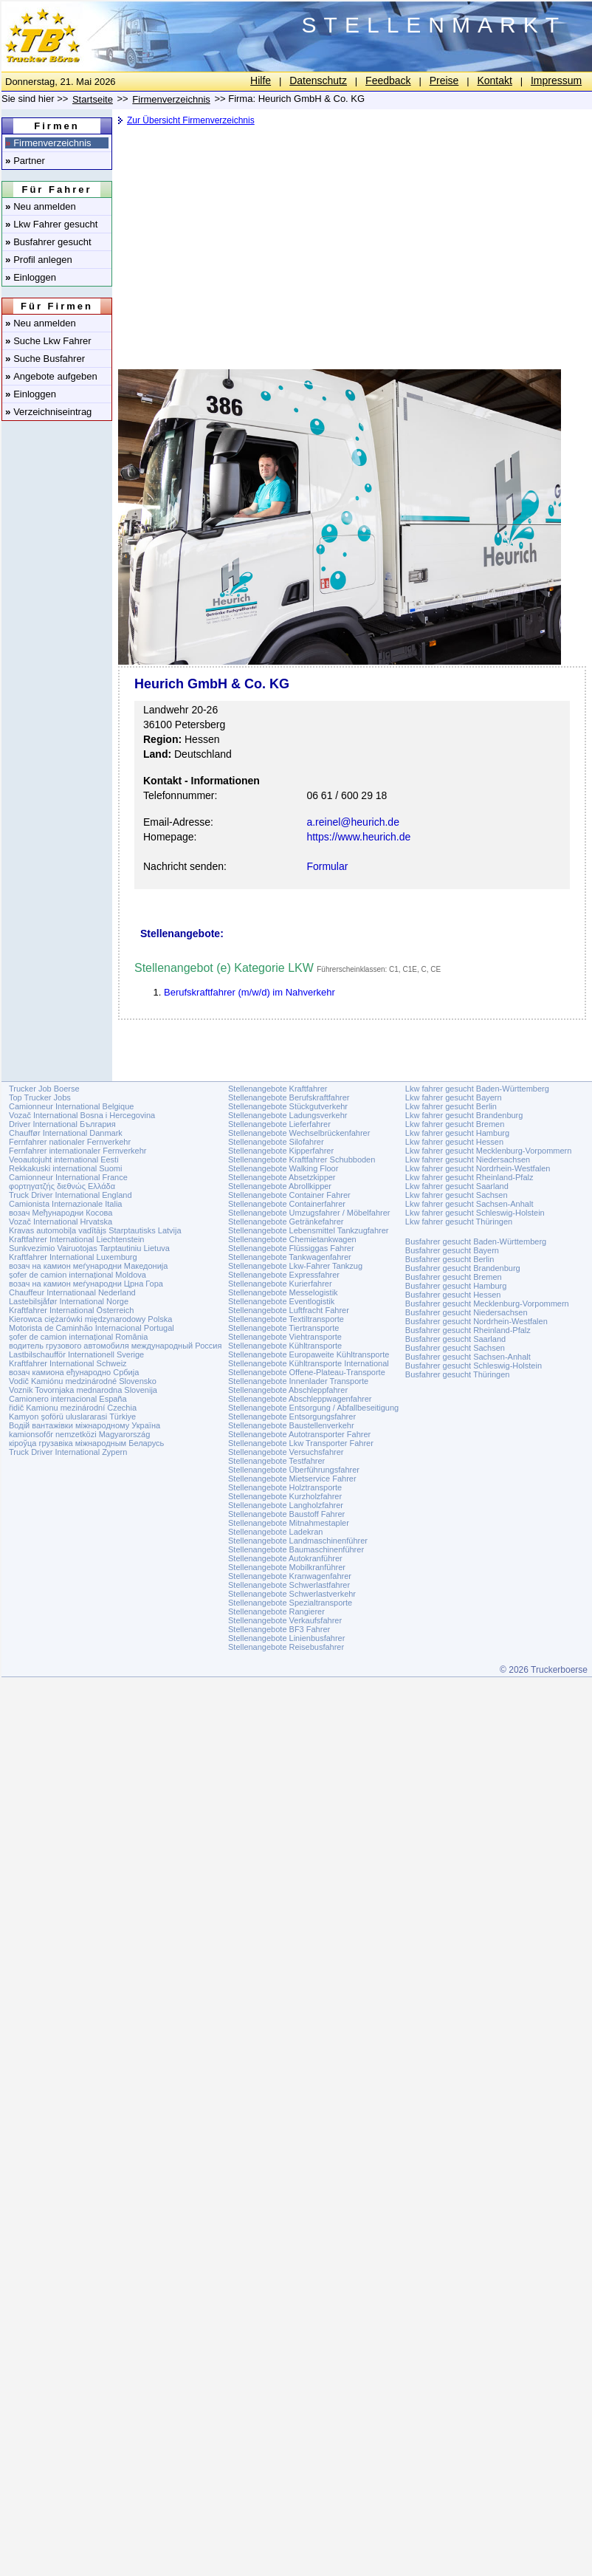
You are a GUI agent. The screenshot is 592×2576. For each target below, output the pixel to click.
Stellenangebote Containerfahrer (286, 1203)
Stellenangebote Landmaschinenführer (298, 1540)
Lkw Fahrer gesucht (51, 224)
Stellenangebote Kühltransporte (285, 1345)
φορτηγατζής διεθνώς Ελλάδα (62, 1186)
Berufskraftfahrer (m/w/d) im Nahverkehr (249, 992)
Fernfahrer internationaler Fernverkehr (77, 1150)
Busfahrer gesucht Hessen (453, 1294)
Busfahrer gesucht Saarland (455, 1339)
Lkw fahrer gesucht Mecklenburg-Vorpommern (488, 1150)
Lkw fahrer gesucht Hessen (454, 1141)
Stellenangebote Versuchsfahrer (286, 1452)
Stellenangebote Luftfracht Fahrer (288, 1310)
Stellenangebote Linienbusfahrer (286, 1638)
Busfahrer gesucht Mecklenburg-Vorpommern (487, 1303)
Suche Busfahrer (45, 358)
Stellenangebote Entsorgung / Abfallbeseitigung (313, 1407)
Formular (327, 866)
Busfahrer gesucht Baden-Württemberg (475, 1241)
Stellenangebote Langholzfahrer (285, 1505)
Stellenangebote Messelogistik (283, 1292)
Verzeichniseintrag (48, 411)
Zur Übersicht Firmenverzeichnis (191, 120)
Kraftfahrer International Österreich (71, 1310)
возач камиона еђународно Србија (74, 1372)
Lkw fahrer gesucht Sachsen (456, 1195)
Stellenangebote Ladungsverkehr (287, 1115)
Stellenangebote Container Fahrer (289, 1195)
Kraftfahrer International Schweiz (68, 1363)
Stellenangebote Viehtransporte (285, 1336)
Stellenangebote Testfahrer (276, 1460)
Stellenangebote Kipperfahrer (281, 1150)
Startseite (92, 99)
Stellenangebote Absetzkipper (282, 1177)
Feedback (387, 80)
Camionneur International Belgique (71, 1106)
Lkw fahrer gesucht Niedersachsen (467, 1159)
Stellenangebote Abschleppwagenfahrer (299, 1398)
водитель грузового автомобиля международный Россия (115, 1345)
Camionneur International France (68, 1177)
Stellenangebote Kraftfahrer (278, 1088)
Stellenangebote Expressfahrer (284, 1274)
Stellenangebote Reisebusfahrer (286, 1646)
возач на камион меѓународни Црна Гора (86, 1283)
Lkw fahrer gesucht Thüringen (458, 1221)
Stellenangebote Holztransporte (285, 1487)
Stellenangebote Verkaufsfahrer (285, 1620)
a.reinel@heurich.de (352, 822)
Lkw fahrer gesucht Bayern (453, 1097)
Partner (25, 160)
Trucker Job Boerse (44, 1088)
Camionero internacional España (68, 1398)
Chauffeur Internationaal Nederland (72, 1292)
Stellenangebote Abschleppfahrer (288, 1389)
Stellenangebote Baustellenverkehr (291, 1425)
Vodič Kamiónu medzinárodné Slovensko (82, 1381)
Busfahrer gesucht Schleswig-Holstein (473, 1365)
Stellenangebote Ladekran (275, 1531)
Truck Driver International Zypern (68, 1452)
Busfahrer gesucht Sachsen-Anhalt (468, 1356)
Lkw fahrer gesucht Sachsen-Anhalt (469, 1203)
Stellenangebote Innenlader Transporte (298, 1381)
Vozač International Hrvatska (60, 1221)
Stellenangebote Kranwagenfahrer (289, 1576)
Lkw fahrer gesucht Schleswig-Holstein (475, 1212)
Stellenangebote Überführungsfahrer (293, 1469)
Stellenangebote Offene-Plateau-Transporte (306, 1372)
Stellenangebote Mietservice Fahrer (292, 1478)
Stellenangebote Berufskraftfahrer (289, 1097)
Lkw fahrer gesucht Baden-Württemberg (477, 1088)
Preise (444, 80)
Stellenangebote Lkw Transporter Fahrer (301, 1443)
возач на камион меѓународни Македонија (88, 1265)
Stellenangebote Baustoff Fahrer (286, 1514)
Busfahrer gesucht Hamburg (456, 1285)
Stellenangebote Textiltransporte (286, 1319)
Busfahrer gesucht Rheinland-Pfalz (468, 1330)
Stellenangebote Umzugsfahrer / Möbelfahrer (309, 1212)
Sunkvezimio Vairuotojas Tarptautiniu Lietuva (89, 1248)
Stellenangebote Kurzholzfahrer (285, 1496)
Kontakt (494, 80)
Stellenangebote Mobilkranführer (286, 1567)
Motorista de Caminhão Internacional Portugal (91, 1327)
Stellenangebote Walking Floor (283, 1168)
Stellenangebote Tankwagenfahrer (289, 1257)
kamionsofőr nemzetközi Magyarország (79, 1434)
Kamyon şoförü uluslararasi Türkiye (72, 1416)
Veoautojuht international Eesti (64, 1159)
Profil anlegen (38, 259)
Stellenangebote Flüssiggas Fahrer (291, 1248)
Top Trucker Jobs (40, 1097)
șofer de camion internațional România (78, 1336)
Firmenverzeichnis (48, 142)
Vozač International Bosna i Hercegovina (82, 1115)
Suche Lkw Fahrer (48, 340)
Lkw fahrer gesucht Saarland (457, 1186)
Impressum (556, 80)
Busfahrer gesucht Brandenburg (462, 1268)
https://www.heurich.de (358, 837)
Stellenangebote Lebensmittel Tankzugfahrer (308, 1230)
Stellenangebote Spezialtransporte (290, 1602)
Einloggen (30, 277)
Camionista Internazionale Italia (65, 1203)
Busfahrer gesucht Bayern (452, 1250)
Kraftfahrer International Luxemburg (73, 1257)
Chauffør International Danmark (66, 1132)
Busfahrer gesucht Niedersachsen (466, 1312)
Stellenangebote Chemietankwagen (292, 1239)
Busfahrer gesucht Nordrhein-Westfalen (476, 1321)
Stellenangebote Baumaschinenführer (296, 1549)
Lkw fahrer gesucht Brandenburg (464, 1115)
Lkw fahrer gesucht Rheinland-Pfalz (469, 1177)
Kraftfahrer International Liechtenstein (76, 1239)
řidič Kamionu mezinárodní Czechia (73, 1407)
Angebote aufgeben (51, 376)
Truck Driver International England (70, 1195)
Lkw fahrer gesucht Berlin (451, 1106)
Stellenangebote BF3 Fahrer (279, 1629)
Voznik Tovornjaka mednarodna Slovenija (83, 1389)
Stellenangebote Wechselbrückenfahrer (299, 1132)
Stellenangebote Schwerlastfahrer (289, 1584)
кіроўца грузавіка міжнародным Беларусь (86, 1443)
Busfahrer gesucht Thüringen (457, 1374)
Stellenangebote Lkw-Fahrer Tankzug (295, 1265)
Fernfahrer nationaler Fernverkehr (70, 1141)
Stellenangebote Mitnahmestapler (288, 1522)
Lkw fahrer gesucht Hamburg (457, 1132)
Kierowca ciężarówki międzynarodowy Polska (90, 1319)
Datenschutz (318, 80)
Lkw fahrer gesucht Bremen (455, 1124)
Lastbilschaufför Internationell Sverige (76, 1354)
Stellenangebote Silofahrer (276, 1141)
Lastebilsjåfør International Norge (68, 1301)
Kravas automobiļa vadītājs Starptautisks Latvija (95, 1230)
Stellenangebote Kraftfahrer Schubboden (301, 1159)
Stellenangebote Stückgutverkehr (288, 1106)
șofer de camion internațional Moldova (77, 1274)
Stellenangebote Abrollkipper (279, 1186)
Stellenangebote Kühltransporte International (308, 1363)
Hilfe (260, 80)
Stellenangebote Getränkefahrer (286, 1221)
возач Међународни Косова (60, 1212)
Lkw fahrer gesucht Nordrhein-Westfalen (478, 1168)
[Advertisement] (342, 240)
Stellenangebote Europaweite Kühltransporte (308, 1354)
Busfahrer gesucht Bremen (453, 1276)
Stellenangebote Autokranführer (285, 1558)
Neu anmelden (40, 206)
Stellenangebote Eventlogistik (281, 1301)
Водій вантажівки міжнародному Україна (84, 1425)
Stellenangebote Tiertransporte (283, 1327)
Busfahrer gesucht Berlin (449, 1259)
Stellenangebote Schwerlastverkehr (292, 1593)
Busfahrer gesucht (48, 241)
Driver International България (62, 1124)
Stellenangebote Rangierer (276, 1611)
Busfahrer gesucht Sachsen (455, 1347)
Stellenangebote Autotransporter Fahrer (299, 1434)
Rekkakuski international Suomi (65, 1168)
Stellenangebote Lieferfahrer (279, 1124)
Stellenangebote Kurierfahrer (280, 1283)
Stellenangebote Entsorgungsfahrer (292, 1416)
